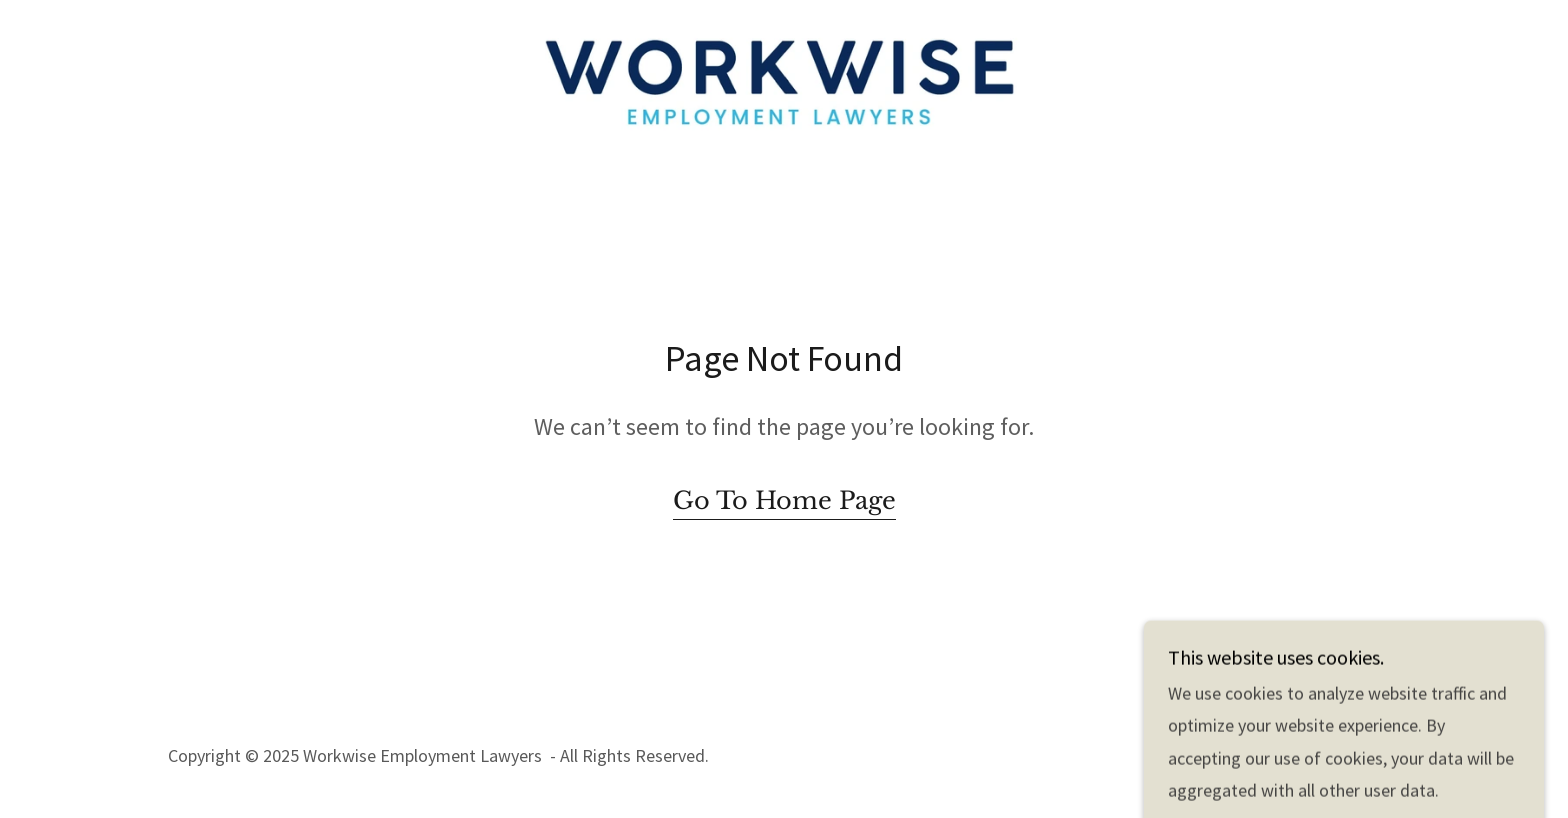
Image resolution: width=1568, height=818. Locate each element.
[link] (784, 78)
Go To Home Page (784, 500)
